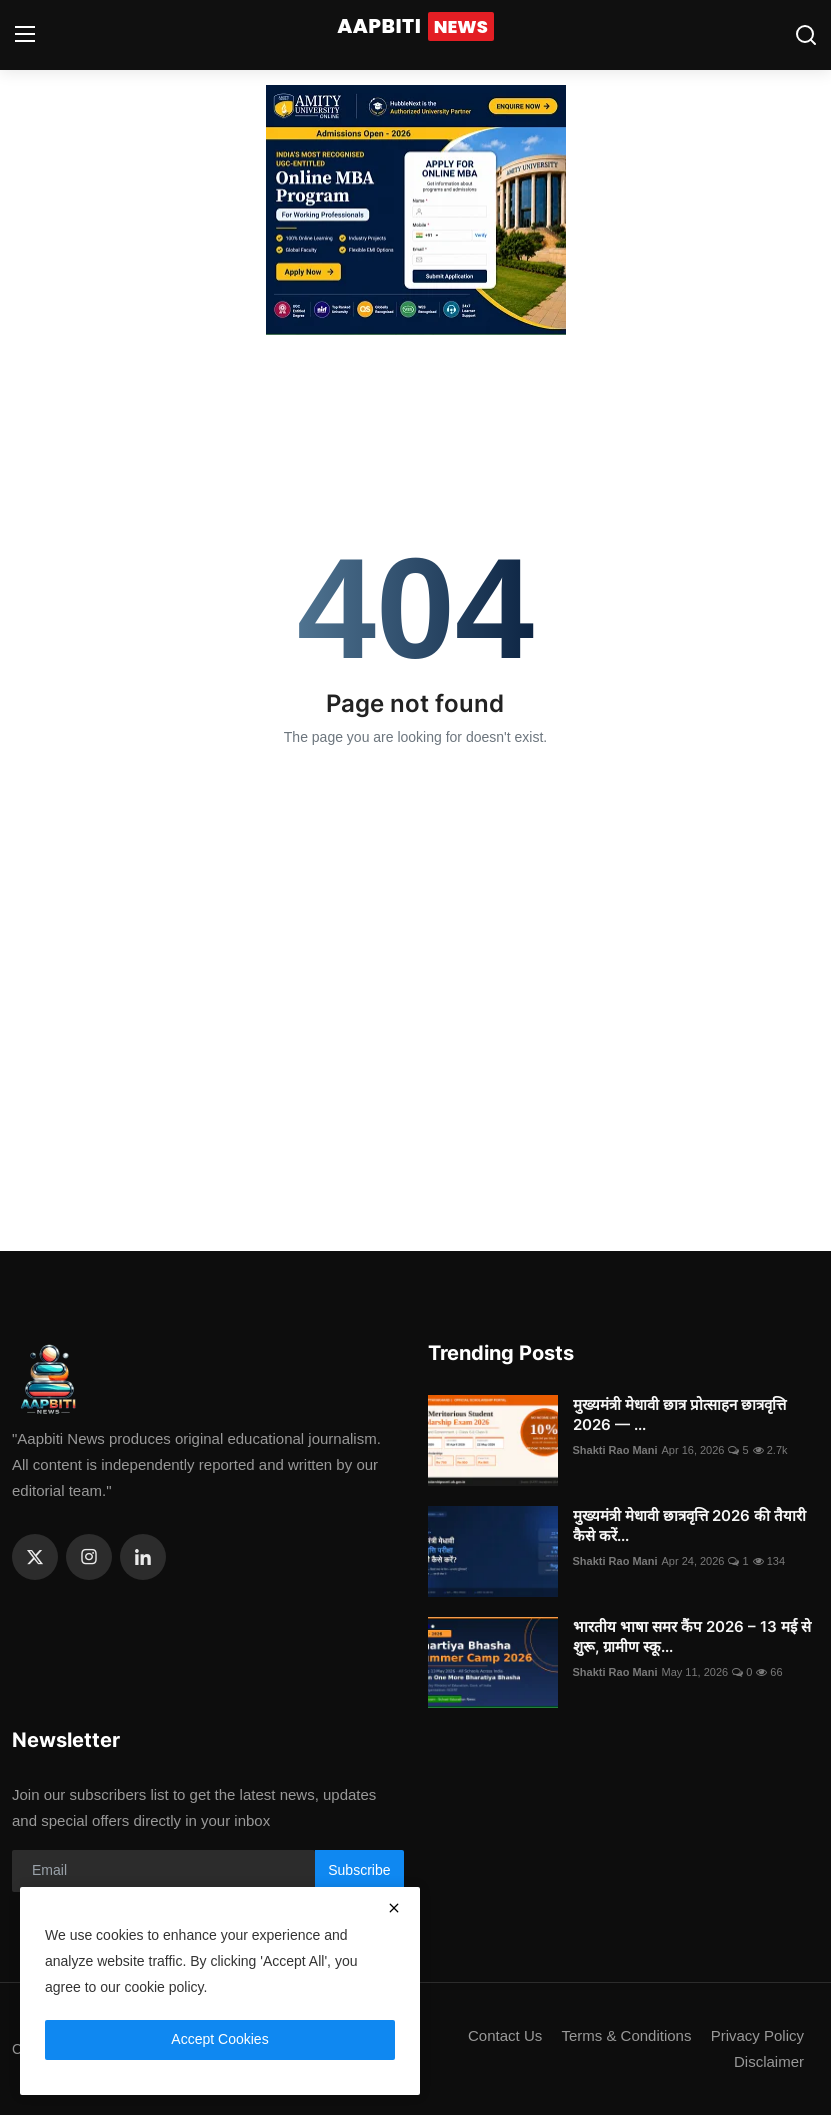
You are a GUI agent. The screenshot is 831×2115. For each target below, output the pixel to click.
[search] (806, 35)
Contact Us (505, 2035)
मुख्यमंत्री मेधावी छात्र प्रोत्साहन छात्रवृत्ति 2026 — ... (679, 1414)
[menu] (25, 35)
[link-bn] (416, 210)
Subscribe (359, 1870)
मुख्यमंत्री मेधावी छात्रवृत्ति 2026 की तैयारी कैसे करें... (689, 1525)
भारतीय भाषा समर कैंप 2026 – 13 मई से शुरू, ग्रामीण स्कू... (692, 1636)
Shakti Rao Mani (615, 1450)
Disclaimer (769, 2061)
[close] (394, 1908)
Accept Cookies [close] (219, 2039)
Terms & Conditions (626, 2035)
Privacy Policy (757, 2035)
